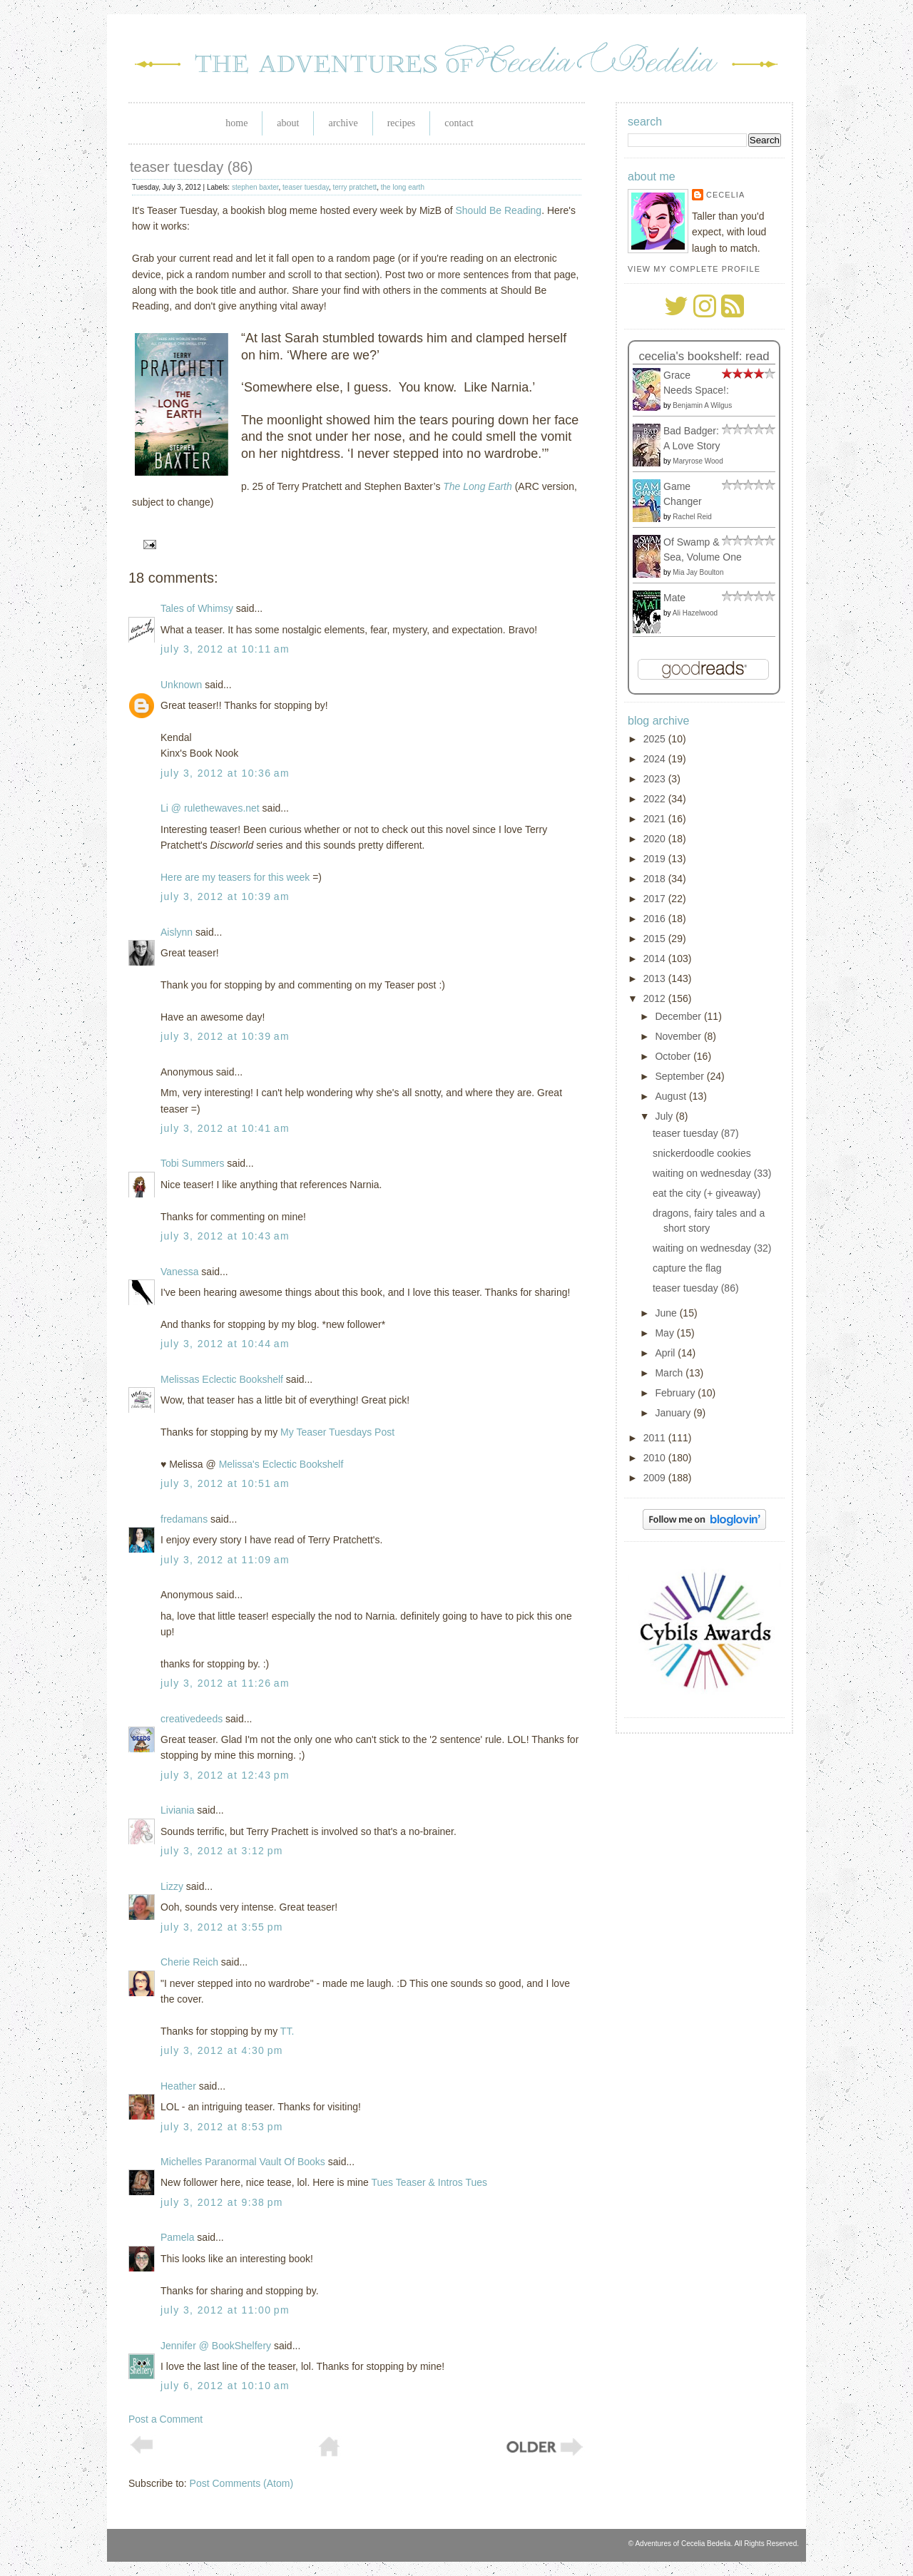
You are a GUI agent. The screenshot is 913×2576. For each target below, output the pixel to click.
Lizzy (171, 1886)
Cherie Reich (189, 1962)
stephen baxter (255, 187)
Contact (458, 123)
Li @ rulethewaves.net (210, 808)
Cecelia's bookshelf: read (703, 356)
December (679, 1016)
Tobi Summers (192, 1163)
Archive (342, 123)
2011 (655, 1437)
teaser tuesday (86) (191, 167)
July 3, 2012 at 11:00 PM (225, 2310)
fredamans (184, 1519)
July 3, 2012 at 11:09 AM (225, 1559)
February (676, 1393)
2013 (655, 978)
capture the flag (687, 1268)
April (666, 1353)
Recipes (401, 123)
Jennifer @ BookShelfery (215, 2345)
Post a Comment (165, 2419)
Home (236, 123)
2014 (655, 958)
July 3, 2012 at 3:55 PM (221, 1927)
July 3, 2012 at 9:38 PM (221, 2202)
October (674, 1056)
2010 (655, 1457)
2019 (655, 858)
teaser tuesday (305, 187)
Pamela (177, 2237)
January (674, 1413)
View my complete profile (694, 269)
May (665, 1333)
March (670, 1373)
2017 (655, 898)
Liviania (177, 1810)
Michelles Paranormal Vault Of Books (242, 2161)
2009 (655, 1477)
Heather (178, 2086)
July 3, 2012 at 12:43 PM (225, 1775)
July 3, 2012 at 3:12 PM (221, 1850)
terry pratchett (355, 187)
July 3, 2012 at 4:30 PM (221, 2050)
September (680, 1076)
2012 (655, 998)
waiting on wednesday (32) (712, 1248)
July (665, 1116)
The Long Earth (477, 486)
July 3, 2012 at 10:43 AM (225, 1236)
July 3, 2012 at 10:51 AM (225, 1483)
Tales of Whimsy (196, 608)
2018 (655, 878)
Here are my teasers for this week (235, 877)
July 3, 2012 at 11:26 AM (225, 1683)
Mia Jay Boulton (698, 572)
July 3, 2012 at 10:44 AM (225, 1343)
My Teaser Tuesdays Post (337, 1432)
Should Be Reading (499, 210)
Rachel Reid (692, 517)
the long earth (402, 187)
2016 (655, 918)
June (667, 1313)
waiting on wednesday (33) (712, 1173)
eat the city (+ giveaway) (706, 1193)
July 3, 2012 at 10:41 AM (225, 1128)
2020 (655, 838)
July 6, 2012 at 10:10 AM (225, 2385)
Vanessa (179, 1271)
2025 (655, 739)
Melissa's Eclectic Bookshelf (281, 1464)
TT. (287, 2031)
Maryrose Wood (698, 461)
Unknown (181, 684)
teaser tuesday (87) (696, 1133)
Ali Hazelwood (695, 613)
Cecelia (725, 194)
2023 (655, 778)
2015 (655, 938)
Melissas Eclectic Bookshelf (221, 1379)
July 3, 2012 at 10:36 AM (225, 773)
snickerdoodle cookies (702, 1153)
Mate (674, 597)
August (671, 1096)
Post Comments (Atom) (241, 2483)
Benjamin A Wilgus (702, 405)
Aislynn (176, 932)
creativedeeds (191, 1718)
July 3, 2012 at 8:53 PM (221, 2126)
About (288, 123)
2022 (655, 798)
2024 (655, 759)
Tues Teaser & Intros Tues (429, 2182)
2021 (655, 818)
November (679, 1036)
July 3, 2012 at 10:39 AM (225, 896)
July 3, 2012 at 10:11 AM (225, 649)
